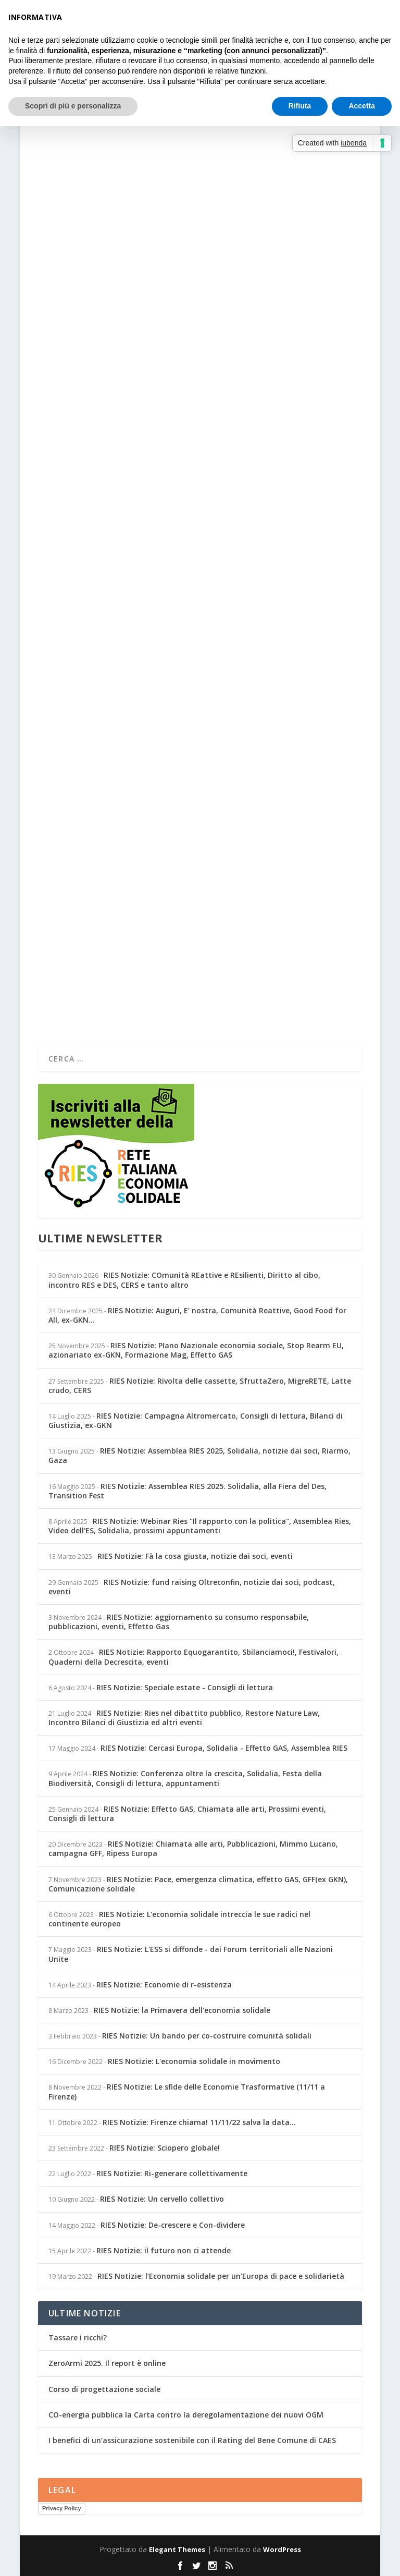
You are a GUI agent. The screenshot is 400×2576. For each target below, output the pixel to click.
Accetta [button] (361, 106)
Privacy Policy (61, 2508)
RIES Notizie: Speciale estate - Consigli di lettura (184, 1687)
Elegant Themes (177, 2549)
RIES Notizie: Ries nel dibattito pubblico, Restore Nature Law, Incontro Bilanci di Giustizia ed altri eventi (184, 1717)
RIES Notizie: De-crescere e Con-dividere (173, 2225)
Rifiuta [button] (300, 106)
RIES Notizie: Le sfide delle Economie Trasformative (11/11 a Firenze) (186, 2091)
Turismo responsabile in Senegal (128, 312)
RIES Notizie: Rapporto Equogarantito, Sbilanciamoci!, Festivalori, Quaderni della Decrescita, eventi (193, 1656)
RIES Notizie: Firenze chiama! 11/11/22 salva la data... (199, 2122)
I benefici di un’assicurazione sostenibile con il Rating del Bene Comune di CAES (192, 2440)
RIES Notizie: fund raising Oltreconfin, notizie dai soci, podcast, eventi (191, 1586)
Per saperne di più (89, 382)
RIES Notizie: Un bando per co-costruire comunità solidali (206, 2036)
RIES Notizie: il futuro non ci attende (163, 2250)
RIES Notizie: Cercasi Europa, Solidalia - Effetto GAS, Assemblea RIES (224, 1748)
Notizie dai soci (178, 328)
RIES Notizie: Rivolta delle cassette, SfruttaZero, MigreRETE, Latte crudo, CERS (199, 1385)
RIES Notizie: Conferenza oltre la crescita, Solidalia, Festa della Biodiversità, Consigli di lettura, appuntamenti (185, 1778)
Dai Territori (174, 642)
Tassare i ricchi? (77, 2337)
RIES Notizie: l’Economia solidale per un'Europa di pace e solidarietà (220, 2276)
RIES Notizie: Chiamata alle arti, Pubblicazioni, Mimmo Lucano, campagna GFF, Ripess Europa (193, 1848)
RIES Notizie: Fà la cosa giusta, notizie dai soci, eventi (195, 1556)
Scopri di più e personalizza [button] (73, 106)
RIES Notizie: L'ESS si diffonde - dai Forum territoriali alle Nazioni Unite (190, 1953)
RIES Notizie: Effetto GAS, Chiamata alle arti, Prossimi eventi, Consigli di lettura (187, 1813)
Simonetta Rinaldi (81, 328)
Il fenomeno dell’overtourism (122, 625)
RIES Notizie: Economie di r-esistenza (164, 1984)
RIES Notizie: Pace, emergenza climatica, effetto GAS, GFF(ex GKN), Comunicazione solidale (198, 1884)
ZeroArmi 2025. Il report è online (107, 2363)
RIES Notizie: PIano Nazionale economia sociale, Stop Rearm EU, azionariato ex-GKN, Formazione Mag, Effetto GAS (196, 1350)
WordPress (282, 2549)
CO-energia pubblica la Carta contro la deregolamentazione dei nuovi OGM (185, 2415)
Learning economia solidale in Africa (140, 930)
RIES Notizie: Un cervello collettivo (162, 2199)
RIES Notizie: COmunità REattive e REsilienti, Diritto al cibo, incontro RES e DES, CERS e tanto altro (184, 1279)
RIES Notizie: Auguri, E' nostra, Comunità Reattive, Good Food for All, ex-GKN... (197, 1315)
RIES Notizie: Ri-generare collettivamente (171, 2173)
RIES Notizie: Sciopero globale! (164, 2148)
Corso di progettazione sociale (104, 2389)
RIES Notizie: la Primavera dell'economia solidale (182, 2010)
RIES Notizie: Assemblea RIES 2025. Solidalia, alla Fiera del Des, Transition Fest (187, 1490)
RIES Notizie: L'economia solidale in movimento (194, 2061)
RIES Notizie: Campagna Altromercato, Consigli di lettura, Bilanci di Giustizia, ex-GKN (195, 1420)
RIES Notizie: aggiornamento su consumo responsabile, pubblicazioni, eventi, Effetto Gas (178, 1621)
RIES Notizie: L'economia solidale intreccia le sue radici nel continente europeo (179, 1918)
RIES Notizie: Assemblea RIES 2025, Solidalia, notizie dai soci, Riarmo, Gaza (199, 1455)
